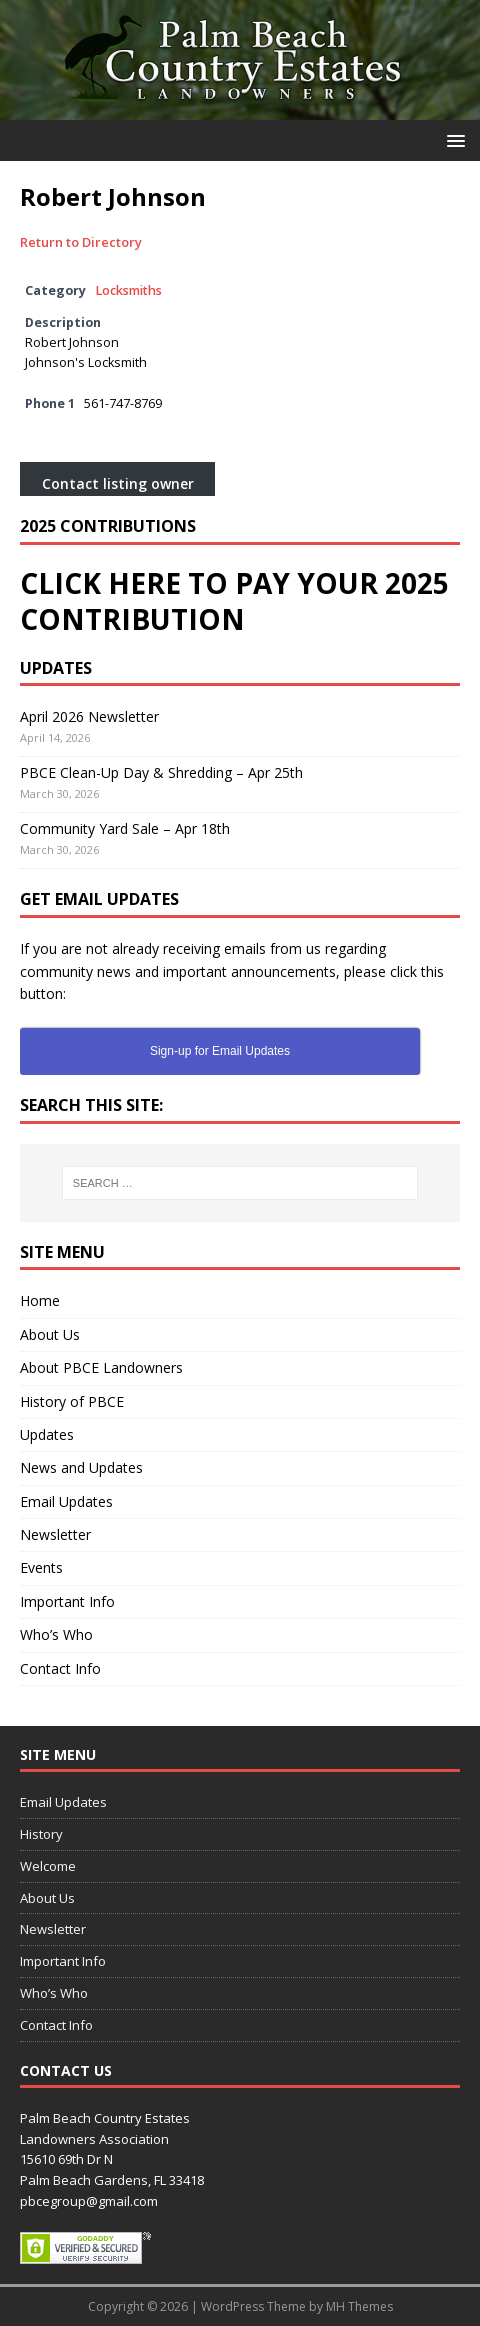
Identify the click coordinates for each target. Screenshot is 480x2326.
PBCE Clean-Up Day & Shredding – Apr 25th (161, 772)
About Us (50, 1334)
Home (40, 1300)
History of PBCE (72, 1401)
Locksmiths (128, 290)
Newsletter (55, 1534)
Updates (47, 1434)
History (41, 1834)
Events (41, 1567)
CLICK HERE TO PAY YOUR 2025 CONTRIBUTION (234, 601)
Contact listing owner (118, 484)
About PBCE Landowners (101, 1367)
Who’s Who (56, 1634)
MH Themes (359, 2306)
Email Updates (66, 1501)
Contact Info (60, 1668)
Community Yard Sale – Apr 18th (125, 828)
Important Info (67, 1601)
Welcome (48, 1866)
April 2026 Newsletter (89, 716)
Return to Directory (81, 242)
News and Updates (81, 1467)
